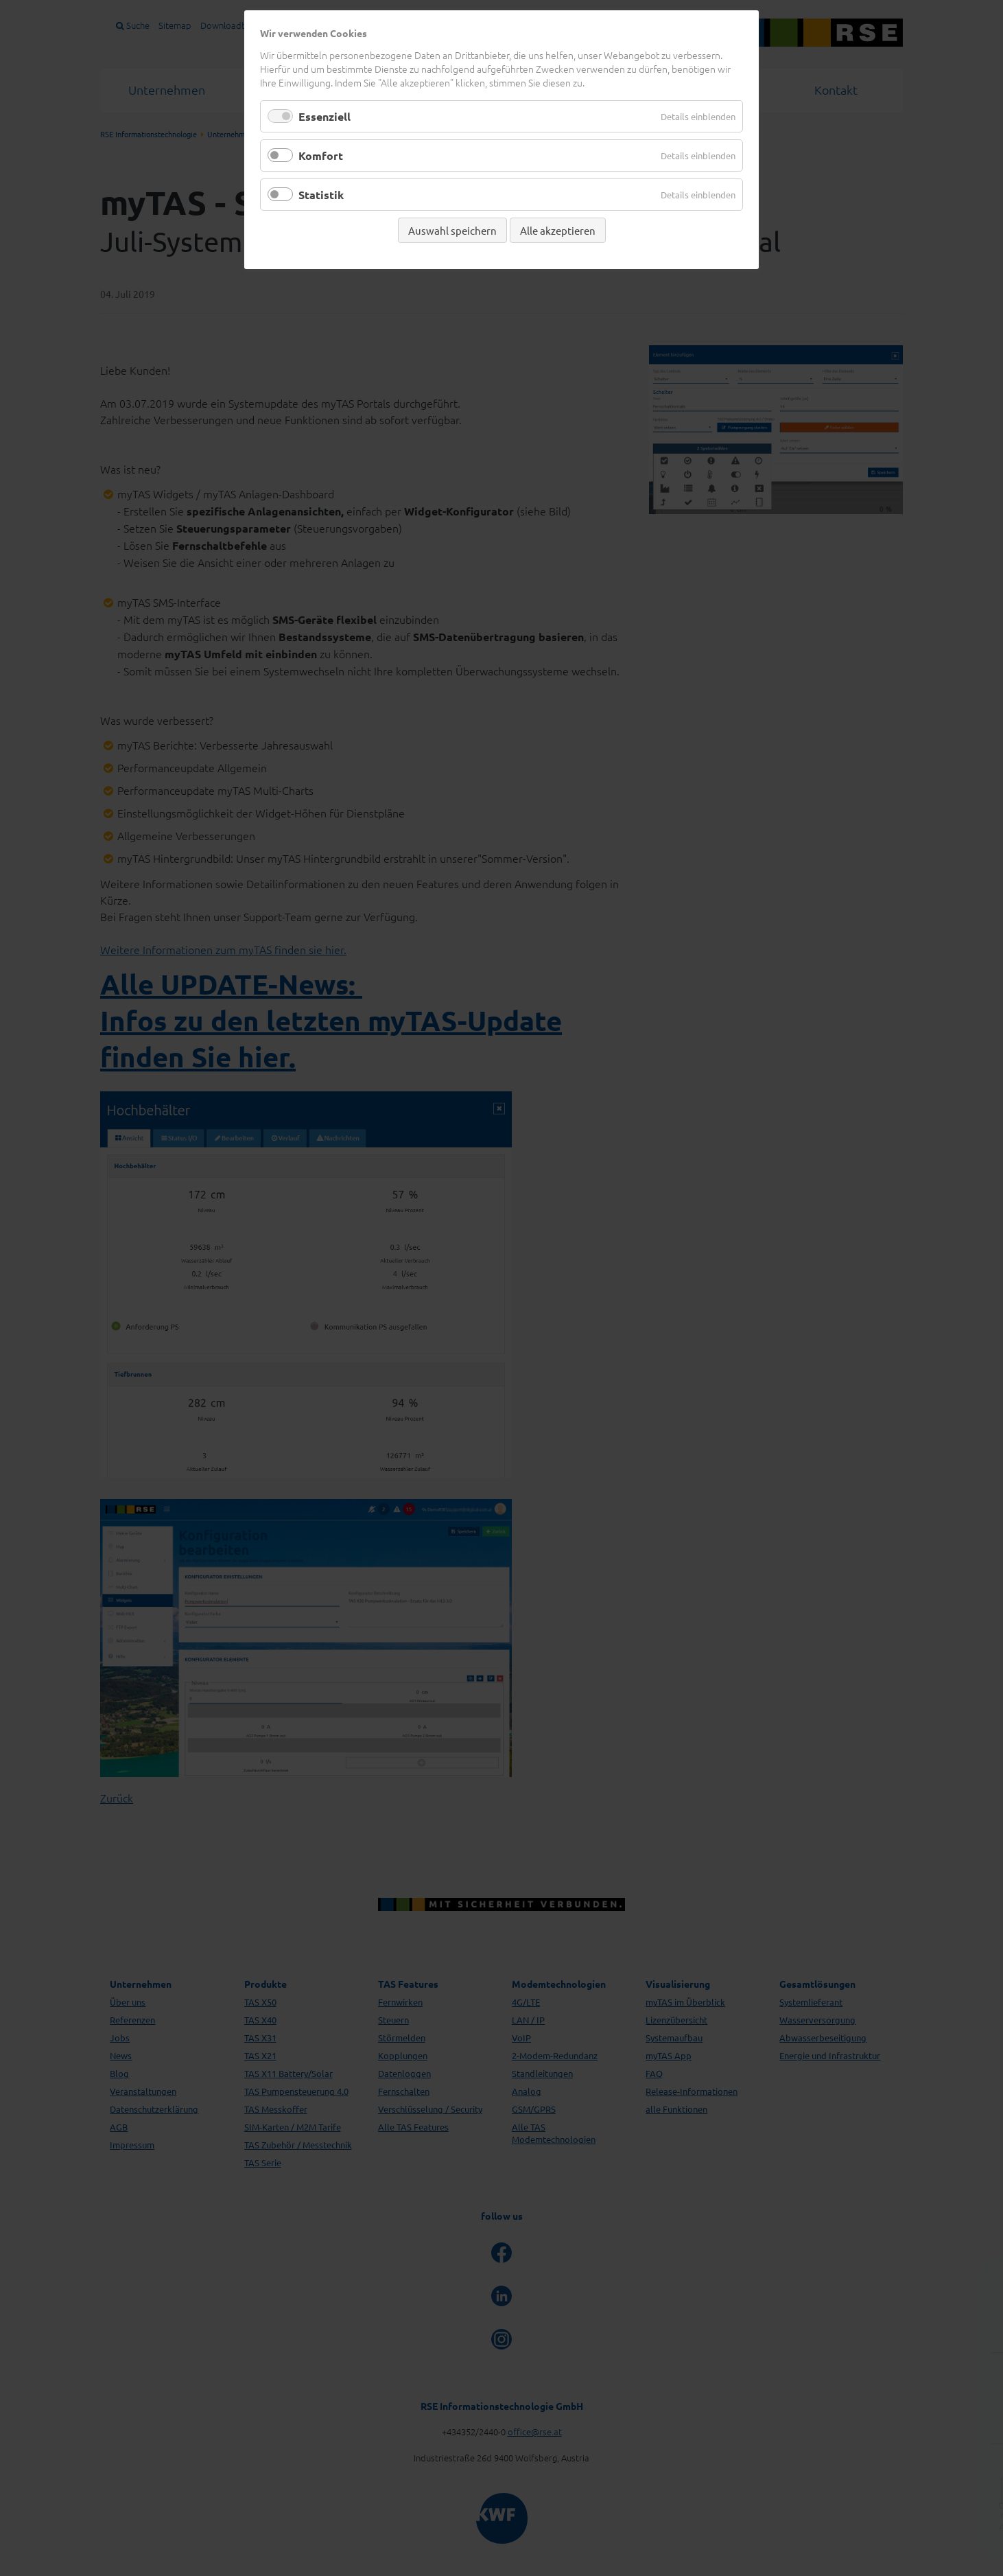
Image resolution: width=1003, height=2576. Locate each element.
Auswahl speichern (452, 230)
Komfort (320, 155)
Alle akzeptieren (557, 230)
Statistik (321, 194)
